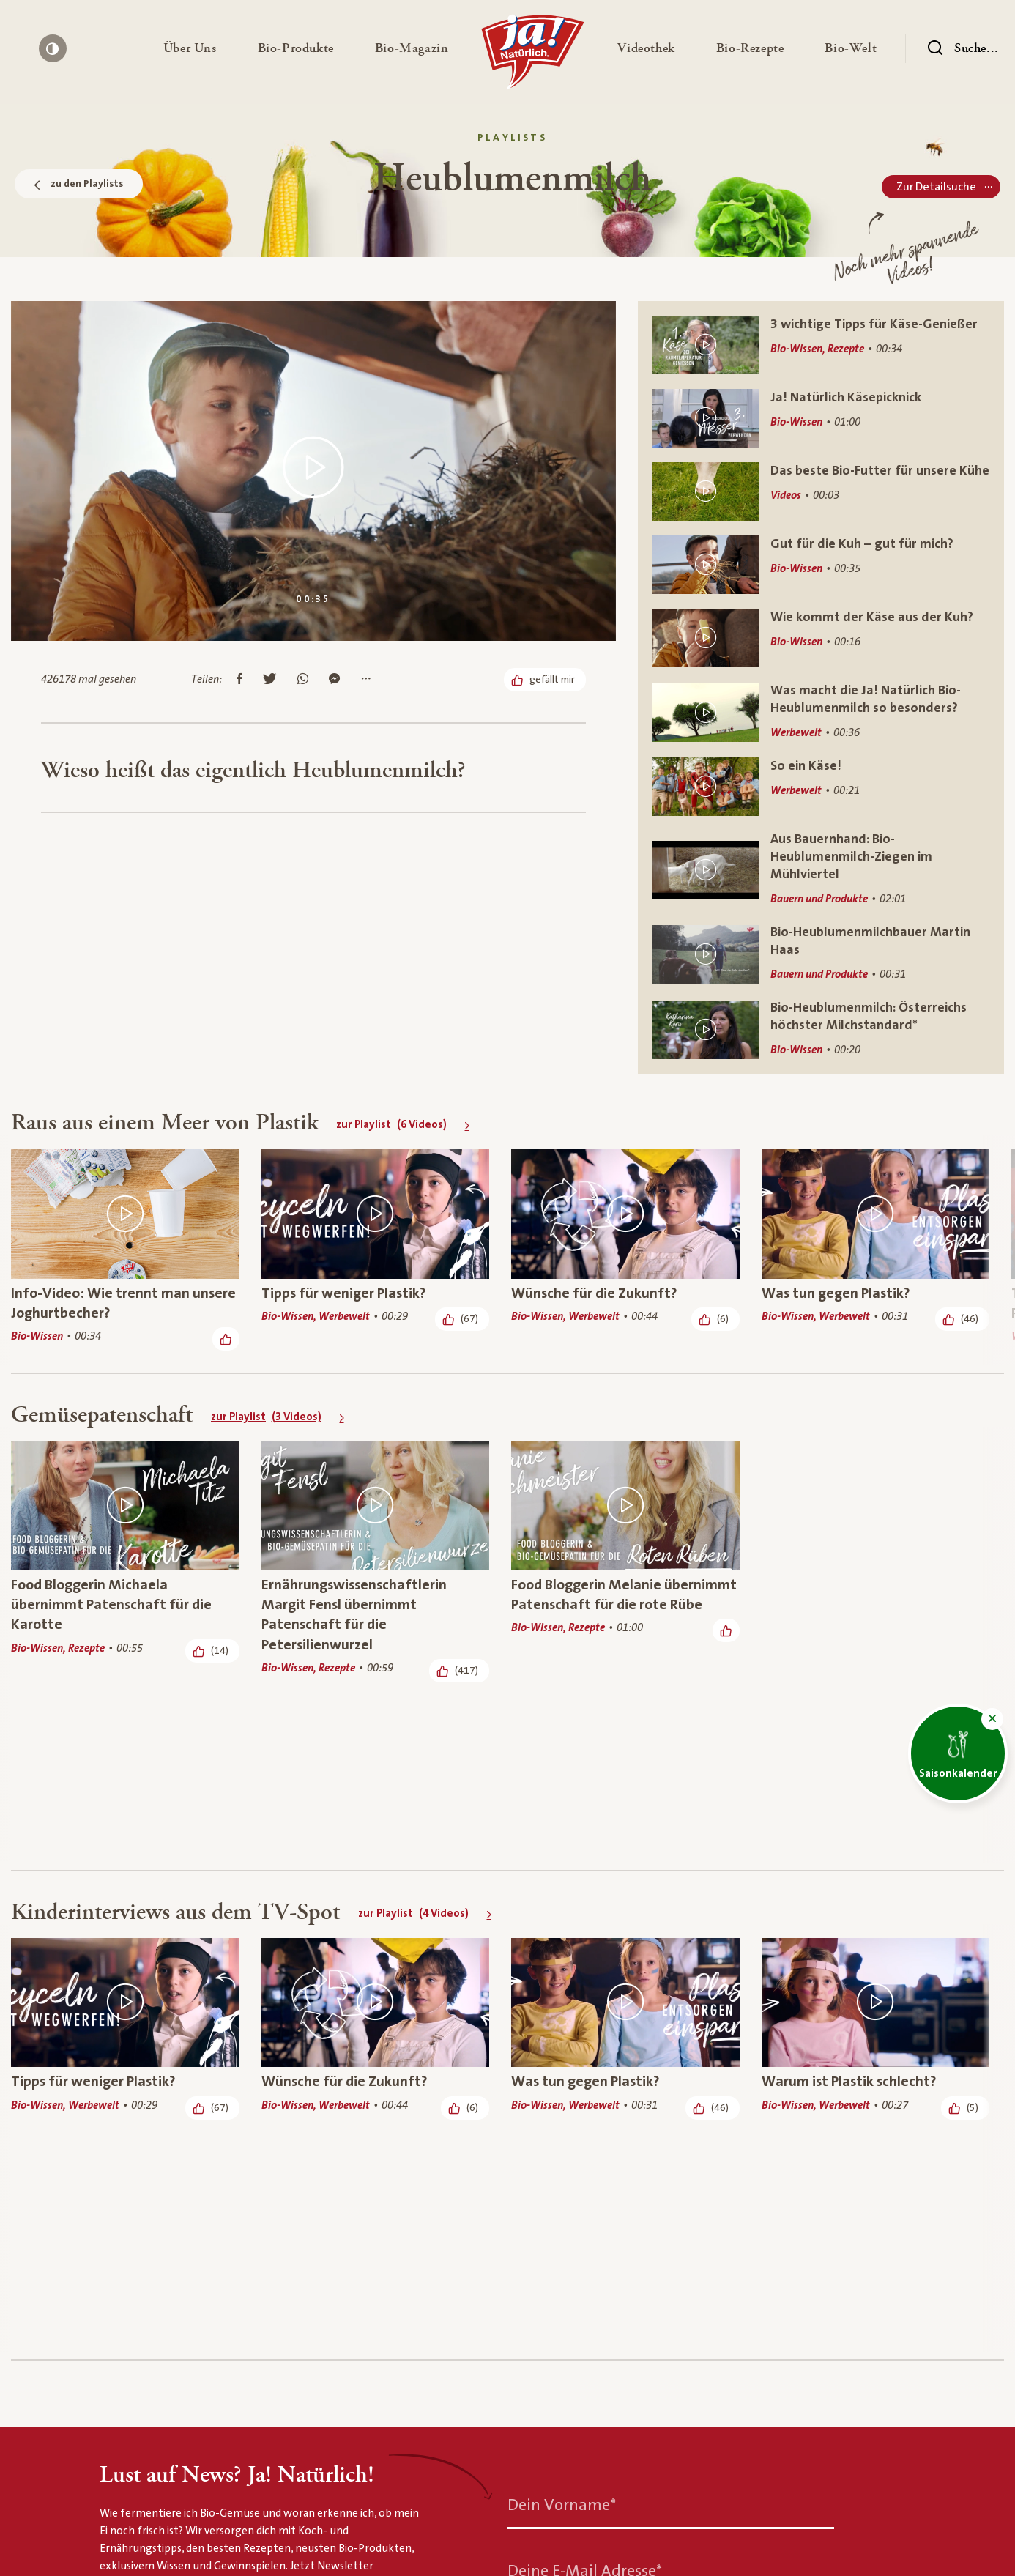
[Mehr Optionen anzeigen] (366, 680)
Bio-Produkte (266, 2552)
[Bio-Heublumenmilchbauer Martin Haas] (820, 954)
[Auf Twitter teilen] (270, 680)
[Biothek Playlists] (239, 2485)
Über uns (126, 2552)
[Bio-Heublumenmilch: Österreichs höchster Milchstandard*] (820, 1029)
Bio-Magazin (391, 2552)
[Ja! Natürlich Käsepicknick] (820, 418)
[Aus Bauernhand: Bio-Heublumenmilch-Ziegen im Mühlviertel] (820, 870)
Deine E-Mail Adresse (585, 2189)
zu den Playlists (78, 184)
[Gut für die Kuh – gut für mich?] (820, 564)
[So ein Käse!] (820, 786)
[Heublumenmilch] (325, 2485)
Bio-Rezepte (518, 2552)
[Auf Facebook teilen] (239, 680)
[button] (190, 48)
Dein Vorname (562, 2124)
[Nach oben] (840, 2485)
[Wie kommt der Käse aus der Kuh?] (820, 638)
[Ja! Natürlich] (533, 55)
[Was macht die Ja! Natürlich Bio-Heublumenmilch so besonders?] (820, 712)
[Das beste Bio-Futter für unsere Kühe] (820, 491)
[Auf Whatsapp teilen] (303, 680)
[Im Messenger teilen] (334, 680)
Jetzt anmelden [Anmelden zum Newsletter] (568, 2407)
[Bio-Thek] (168, 2485)
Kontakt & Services (667, 2552)
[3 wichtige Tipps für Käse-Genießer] (820, 345)
